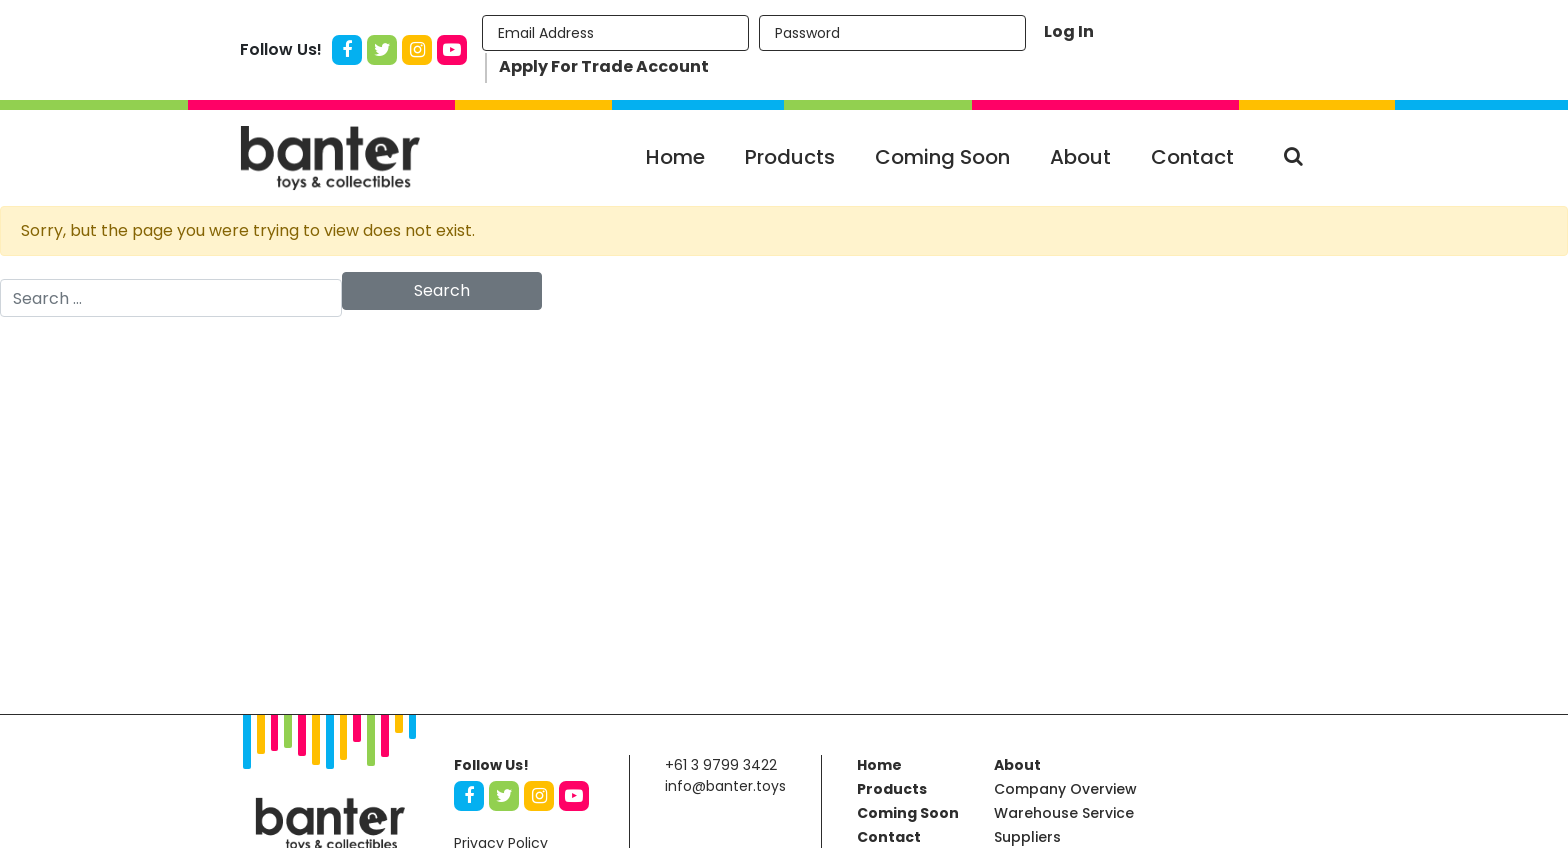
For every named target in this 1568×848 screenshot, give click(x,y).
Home (675, 157)
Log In (1069, 31)
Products (790, 157)
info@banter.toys (725, 786)
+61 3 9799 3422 (721, 765)
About (1080, 157)
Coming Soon (942, 157)
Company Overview (1065, 789)
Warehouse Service (1064, 813)
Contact (1192, 157)
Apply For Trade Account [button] (604, 66)
